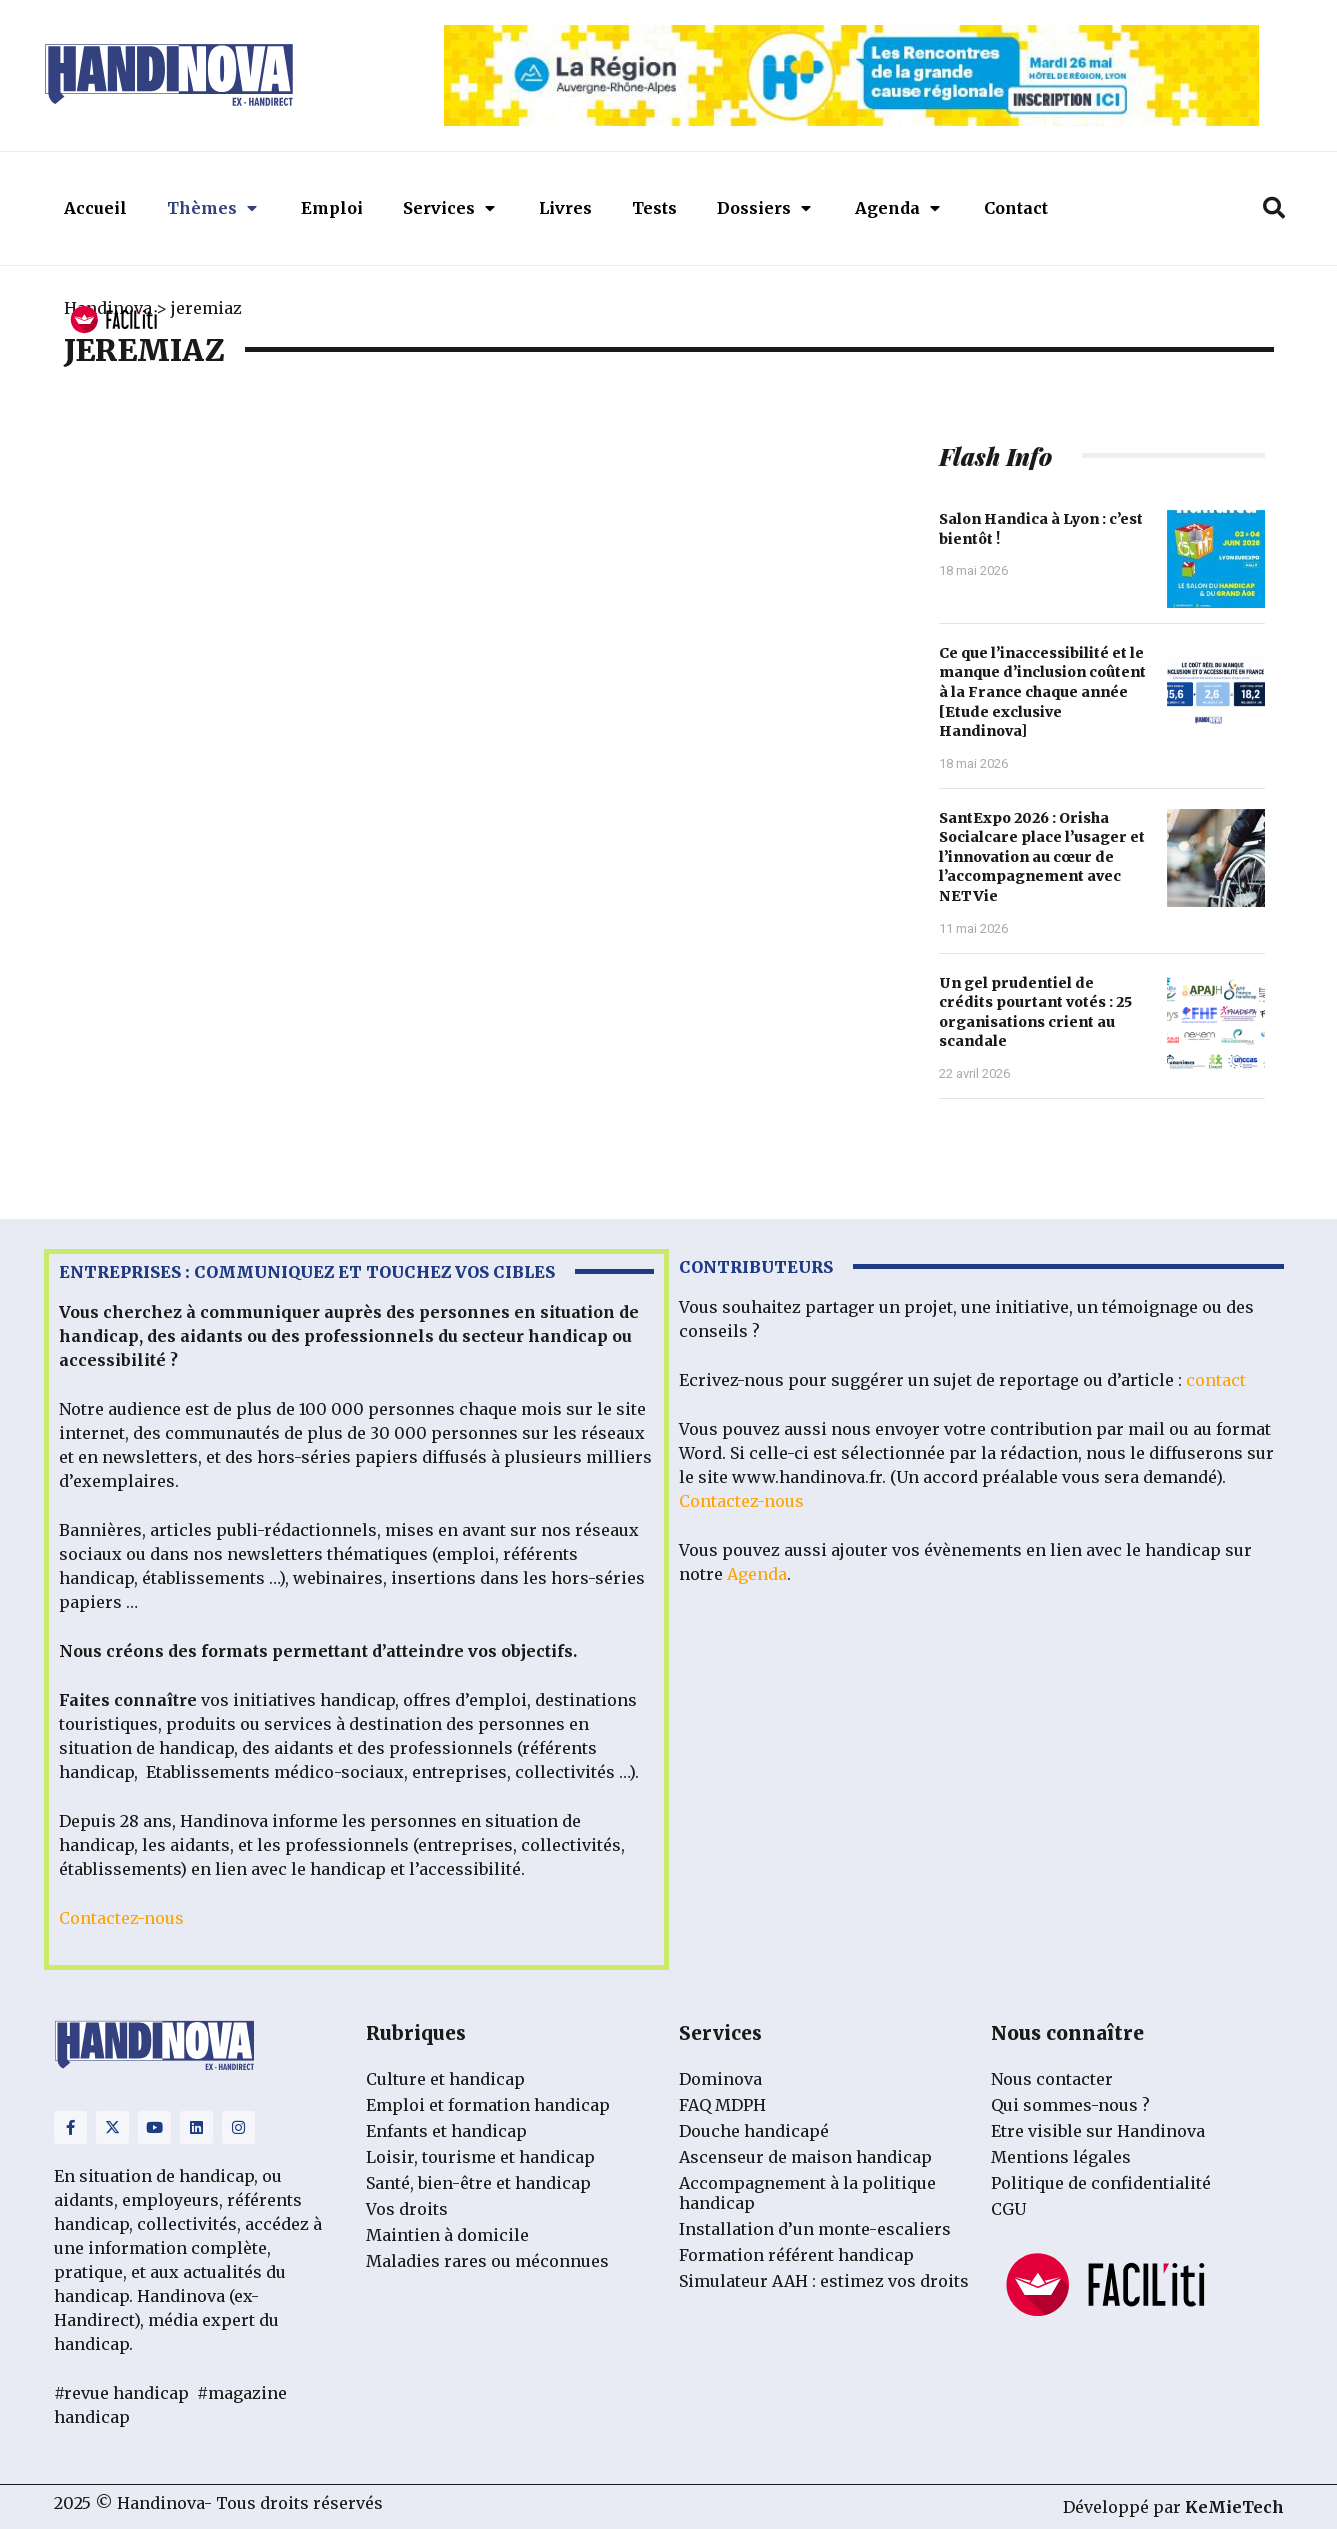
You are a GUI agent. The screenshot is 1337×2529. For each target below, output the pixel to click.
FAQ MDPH (722, 2105)
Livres (565, 208)
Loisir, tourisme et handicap (480, 2157)
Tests (654, 208)
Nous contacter (1052, 2079)
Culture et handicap (445, 2079)
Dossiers (764, 208)
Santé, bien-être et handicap (478, 2183)
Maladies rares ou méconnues (487, 2261)
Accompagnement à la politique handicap (807, 2193)
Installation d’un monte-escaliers (815, 2229)
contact (1216, 1380)
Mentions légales (1061, 2157)
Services (449, 208)
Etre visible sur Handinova (1098, 2131)
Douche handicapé (754, 2131)
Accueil (95, 208)
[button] (1274, 208)
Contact (1016, 208)
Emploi (332, 208)
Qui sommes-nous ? (1070, 2105)
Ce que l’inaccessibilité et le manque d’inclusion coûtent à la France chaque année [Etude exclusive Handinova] (1042, 692)
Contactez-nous (121, 1918)
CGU (1008, 2209)
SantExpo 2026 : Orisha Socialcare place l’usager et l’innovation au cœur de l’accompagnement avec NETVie (1042, 857)
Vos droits (407, 2209)
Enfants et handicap (446, 2131)
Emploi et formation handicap (488, 2105)
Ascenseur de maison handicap (805, 2157)
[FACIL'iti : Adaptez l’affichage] (114, 321)
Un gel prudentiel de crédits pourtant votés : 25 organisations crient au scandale (1035, 1012)
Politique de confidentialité (1101, 2183)
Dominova (720, 2079)
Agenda (897, 208)
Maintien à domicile (447, 2235)
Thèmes (212, 208)
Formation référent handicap (796, 2255)
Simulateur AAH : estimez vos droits (824, 2281)
